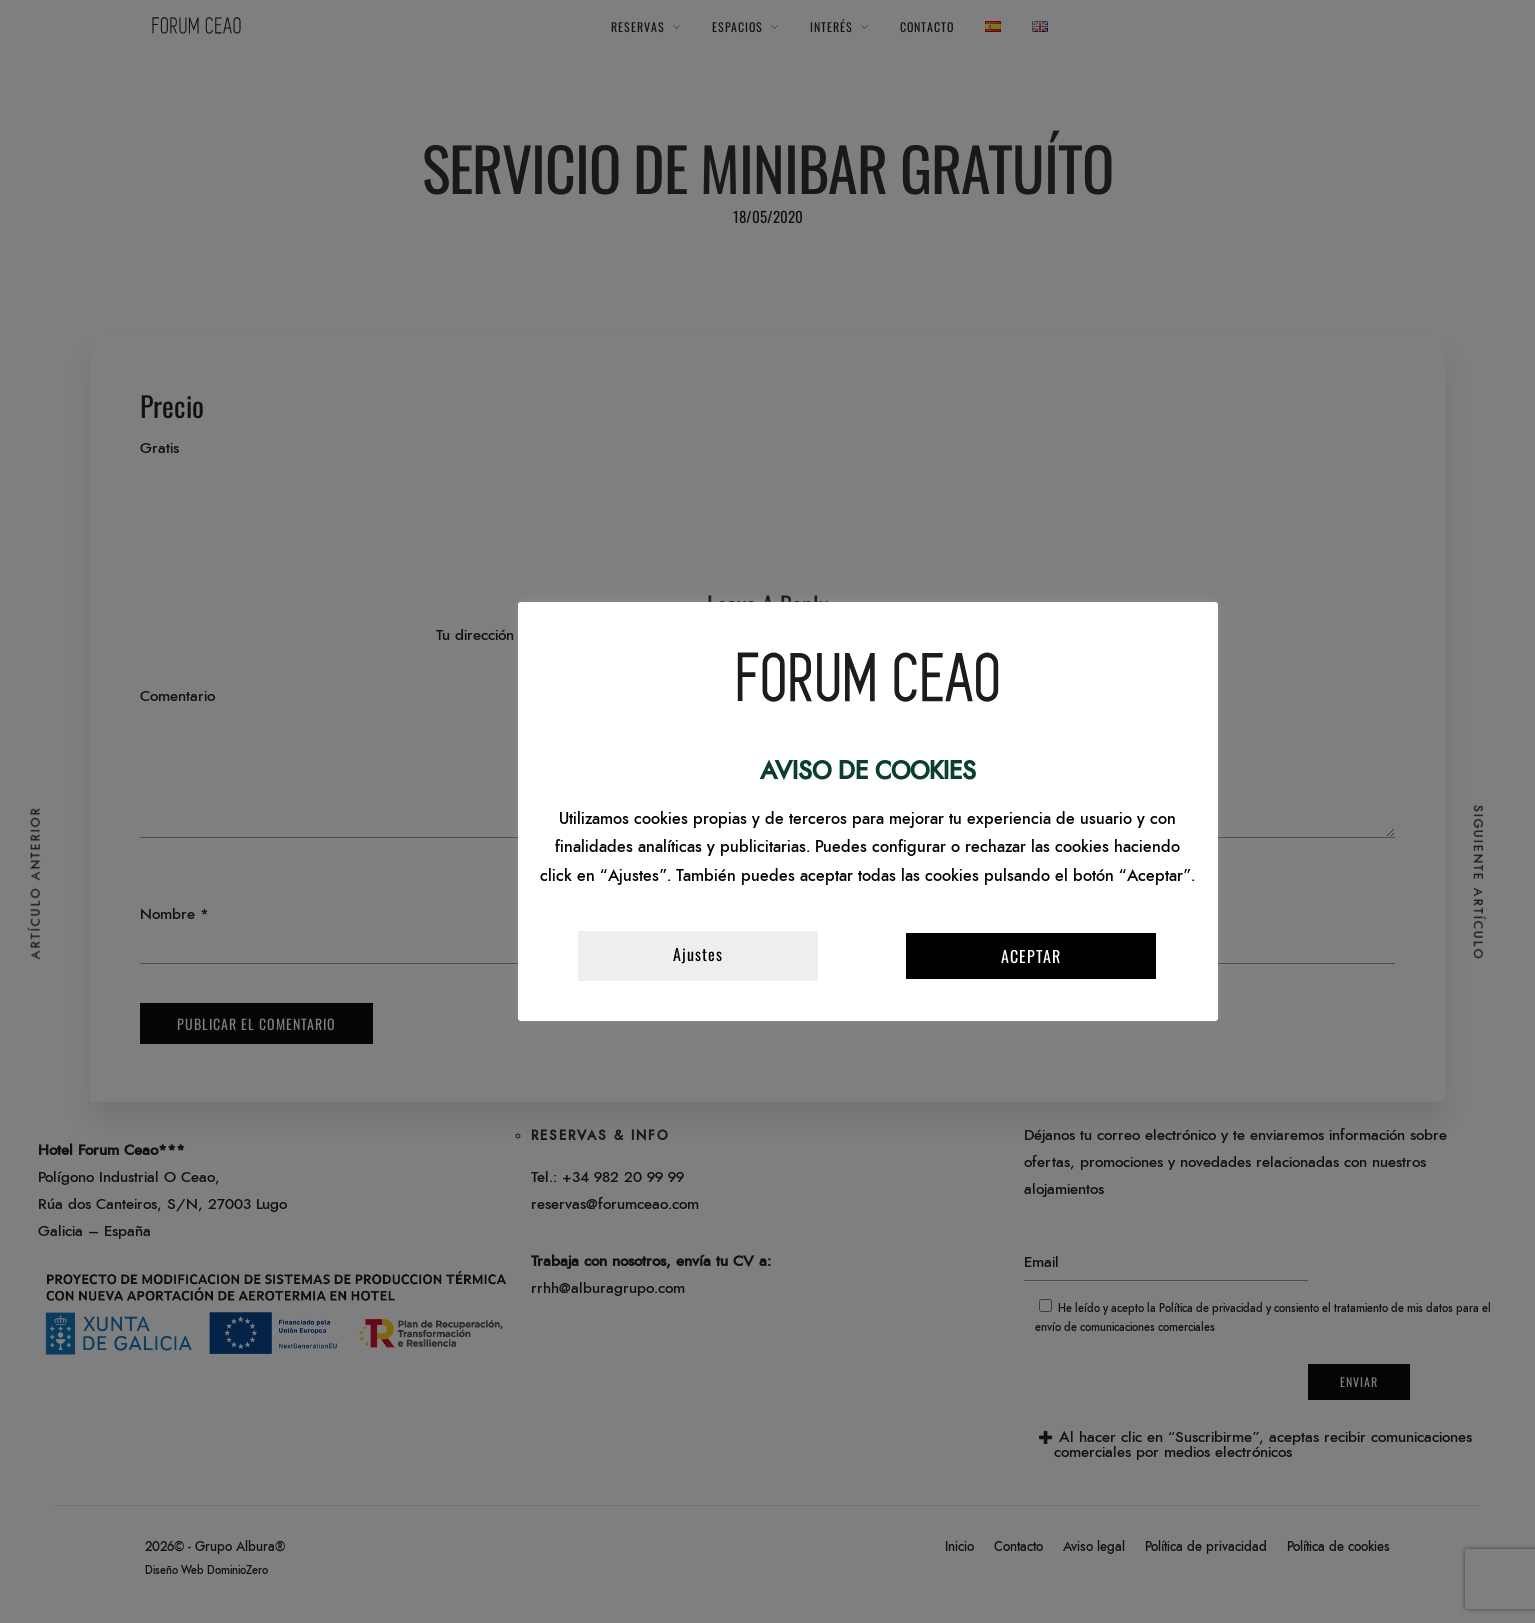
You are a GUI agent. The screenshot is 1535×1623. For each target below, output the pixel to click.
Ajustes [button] (698, 954)
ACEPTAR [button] (1031, 956)
